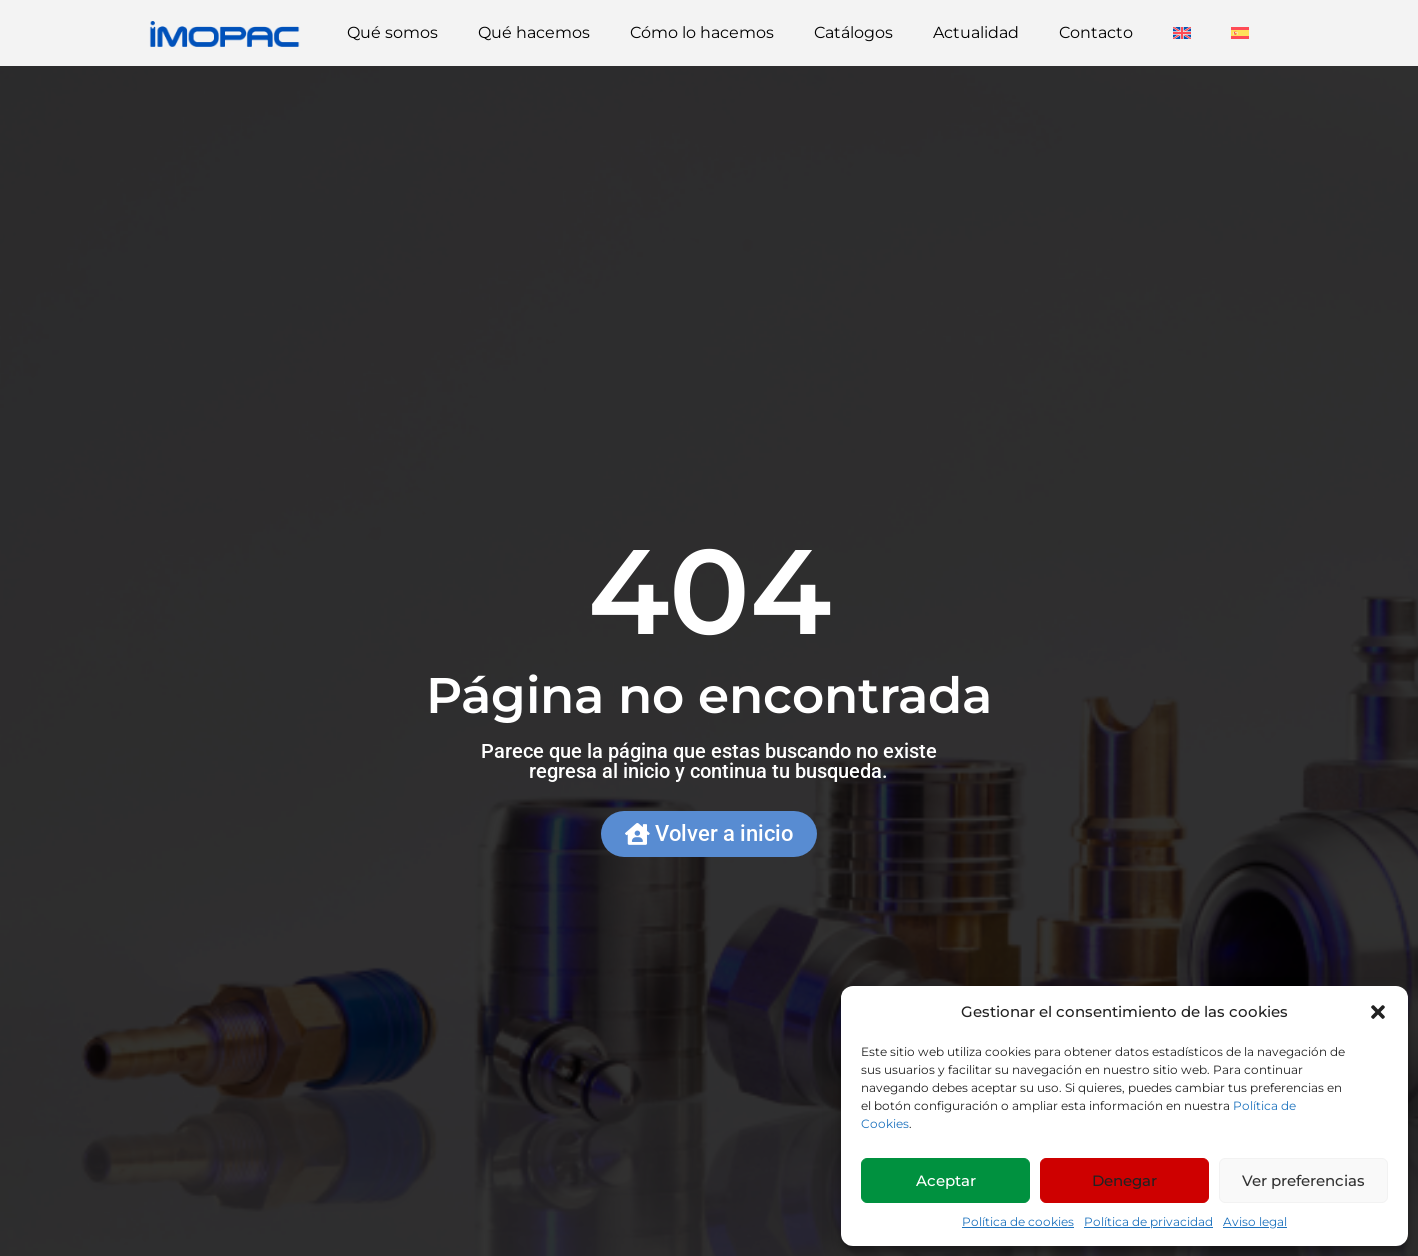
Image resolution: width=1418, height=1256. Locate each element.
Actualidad (976, 32)
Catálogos (853, 32)
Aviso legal (1255, 1221)
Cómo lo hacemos (702, 32)
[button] (1378, 1012)
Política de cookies (1018, 1221)
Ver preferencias (1303, 1180)
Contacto (1096, 32)
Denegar (1124, 1180)
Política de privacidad (1148, 1221)
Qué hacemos (534, 32)
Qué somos (392, 32)
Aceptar (946, 1180)
